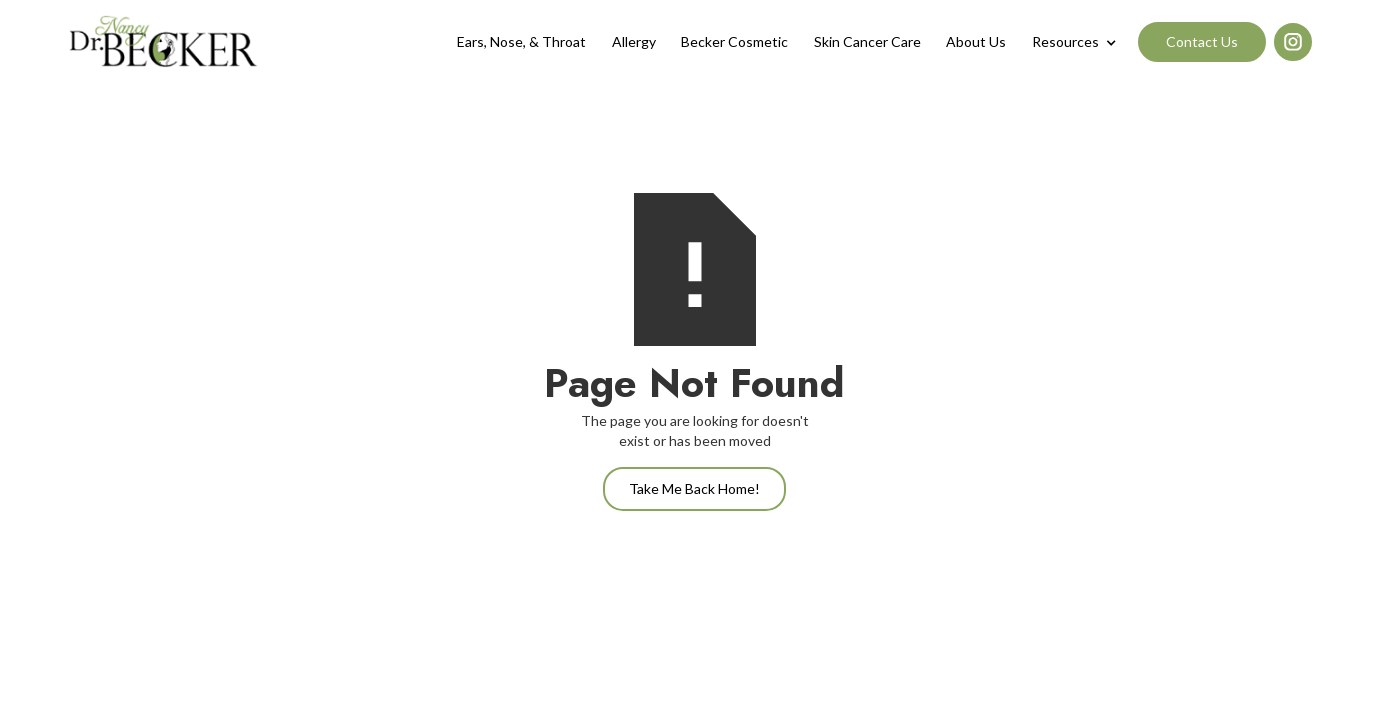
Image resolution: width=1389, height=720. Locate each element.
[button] (1074, 42)
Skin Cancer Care (867, 41)
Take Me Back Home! (694, 488)
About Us (976, 41)
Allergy (634, 41)
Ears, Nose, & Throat (521, 41)
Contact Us (1202, 41)
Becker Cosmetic (734, 41)
